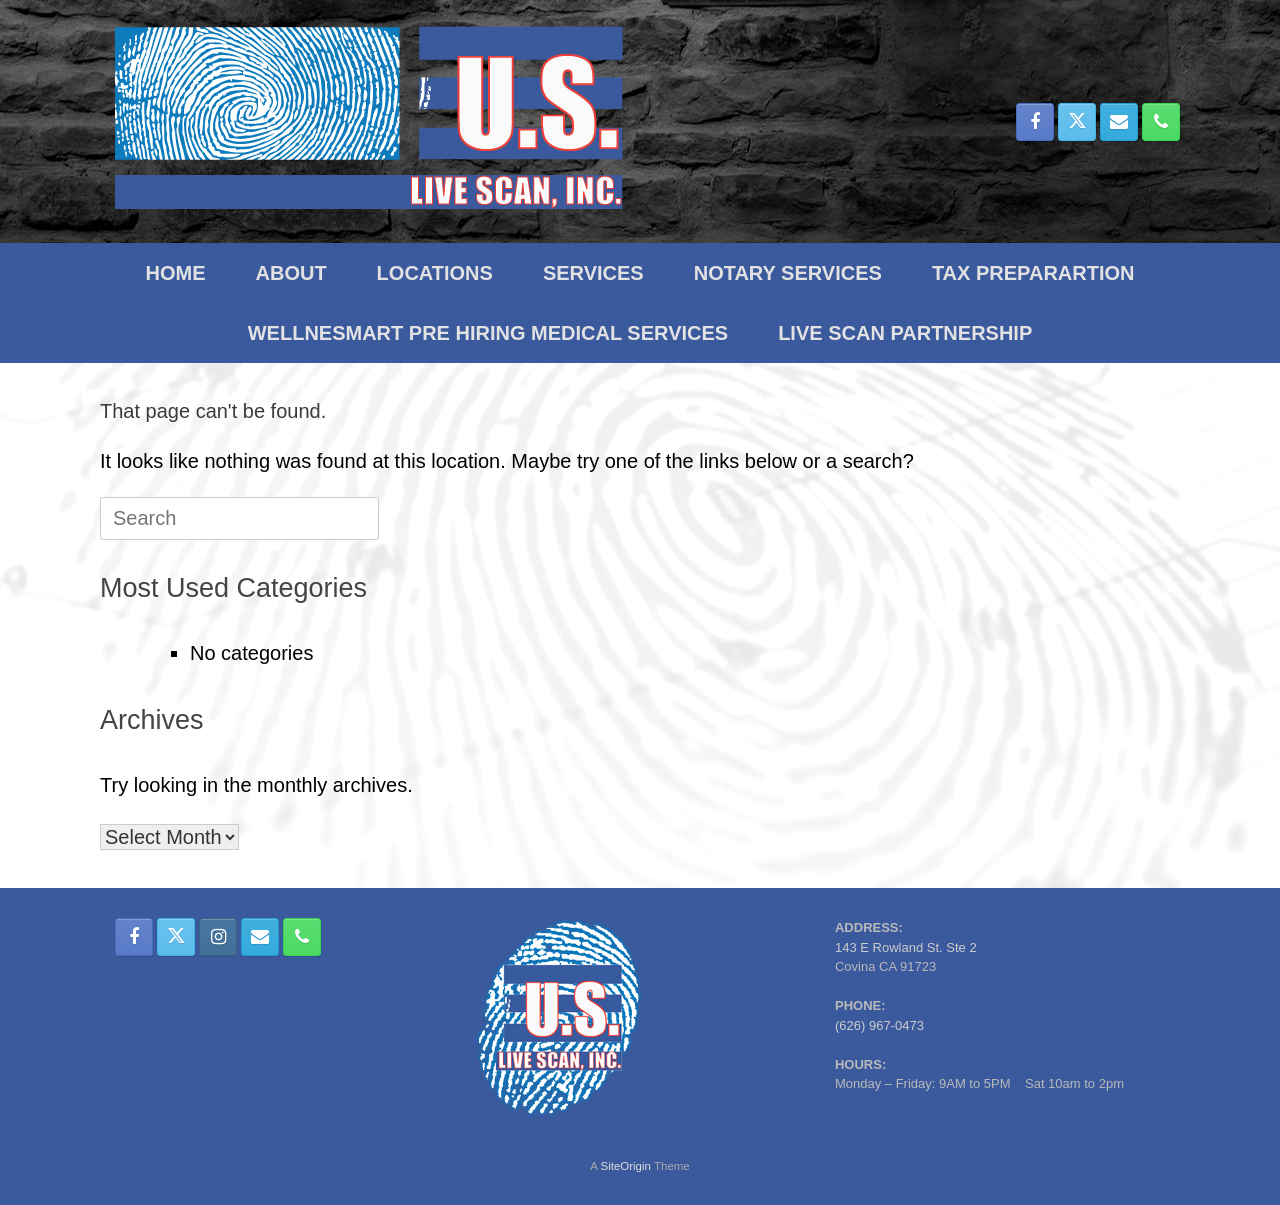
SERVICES (593, 273)
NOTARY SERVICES (788, 273)
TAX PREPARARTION (1033, 273)
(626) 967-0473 (879, 1025)
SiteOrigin (625, 1166)
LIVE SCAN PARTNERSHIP (905, 333)
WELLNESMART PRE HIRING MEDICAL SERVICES (488, 333)
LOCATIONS (435, 273)
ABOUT (291, 273)
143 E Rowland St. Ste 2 (906, 947)
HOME (176, 273)
